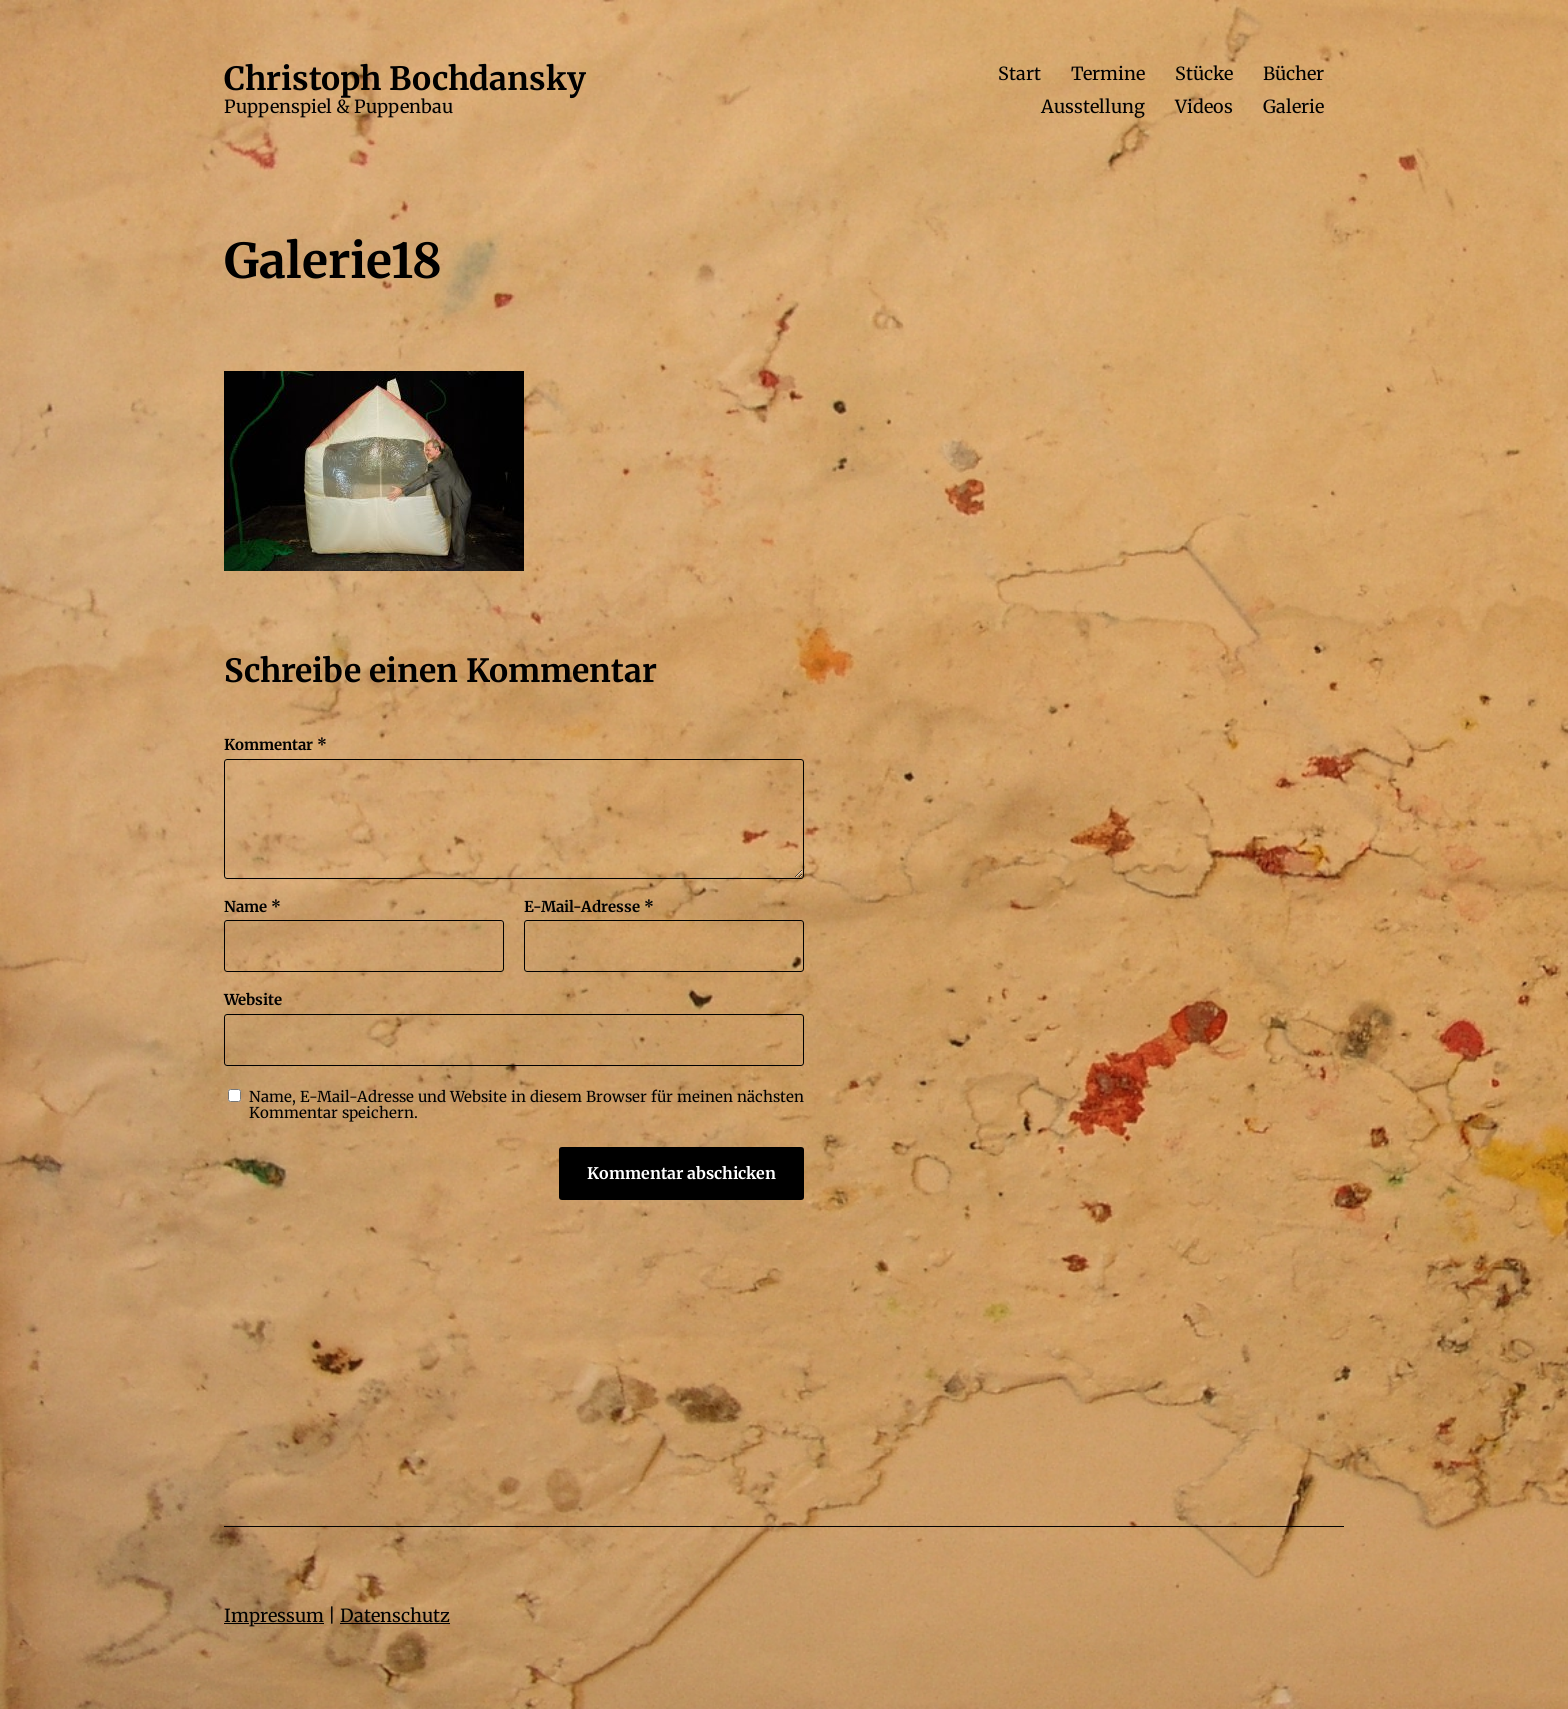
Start (1019, 74)
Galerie (1293, 107)
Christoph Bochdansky (405, 79)
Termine (1108, 74)
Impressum (274, 1615)
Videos (1204, 107)
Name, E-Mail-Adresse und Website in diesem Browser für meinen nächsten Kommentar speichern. (526, 1105)
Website (253, 999)
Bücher (1293, 74)
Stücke (1204, 74)
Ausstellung (1093, 107)
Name (252, 907)
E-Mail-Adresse (589, 907)
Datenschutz (395, 1615)
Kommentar (275, 745)
